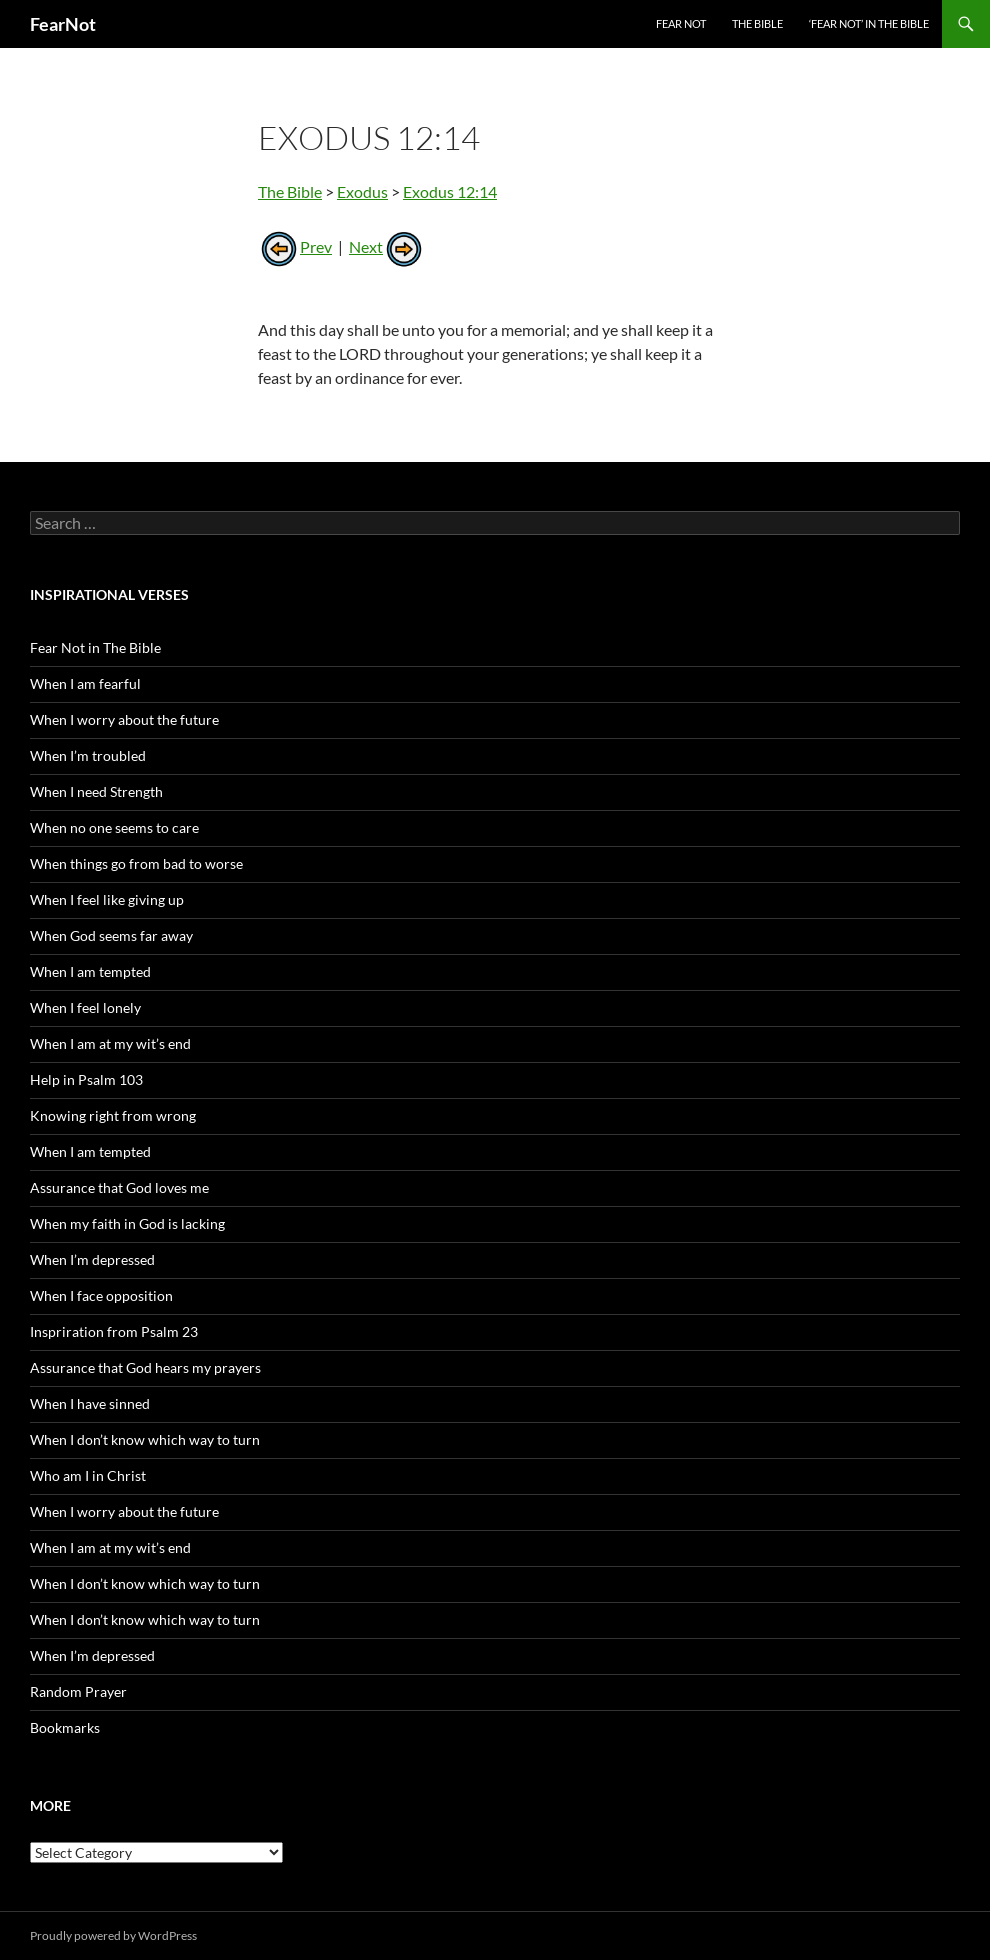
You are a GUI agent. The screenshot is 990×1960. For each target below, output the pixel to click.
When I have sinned (90, 1403)
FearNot (63, 24)
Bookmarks (65, 1727)
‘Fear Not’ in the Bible (869, 23)
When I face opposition (101, 1295)
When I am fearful (85, 683)
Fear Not (681, 23)
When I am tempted (90, 971)
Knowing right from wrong (113, 1115)
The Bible (757, 23)
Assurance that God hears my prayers (145, 1367)
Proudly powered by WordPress (113, 1935)
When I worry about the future (124, 719)
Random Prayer (78, 1691)
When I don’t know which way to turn (145, 1439)
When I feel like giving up (107, 899)
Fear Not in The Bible (95, 647)
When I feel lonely (85, 1007)
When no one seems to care (114, 827)
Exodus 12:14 (450, 191)
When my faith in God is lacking (127, 1223)
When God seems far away (111, 935)
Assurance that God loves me (119, 1187)
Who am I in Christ (88, 1475)
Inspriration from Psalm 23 (114, 1331)
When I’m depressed (92, 1259)
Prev (295, 246)
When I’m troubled (88, 755)
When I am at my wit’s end (110, 1043)
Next (387, 246)
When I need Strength (96, 791)
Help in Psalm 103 (86, 1079)
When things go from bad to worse (136, 863)
